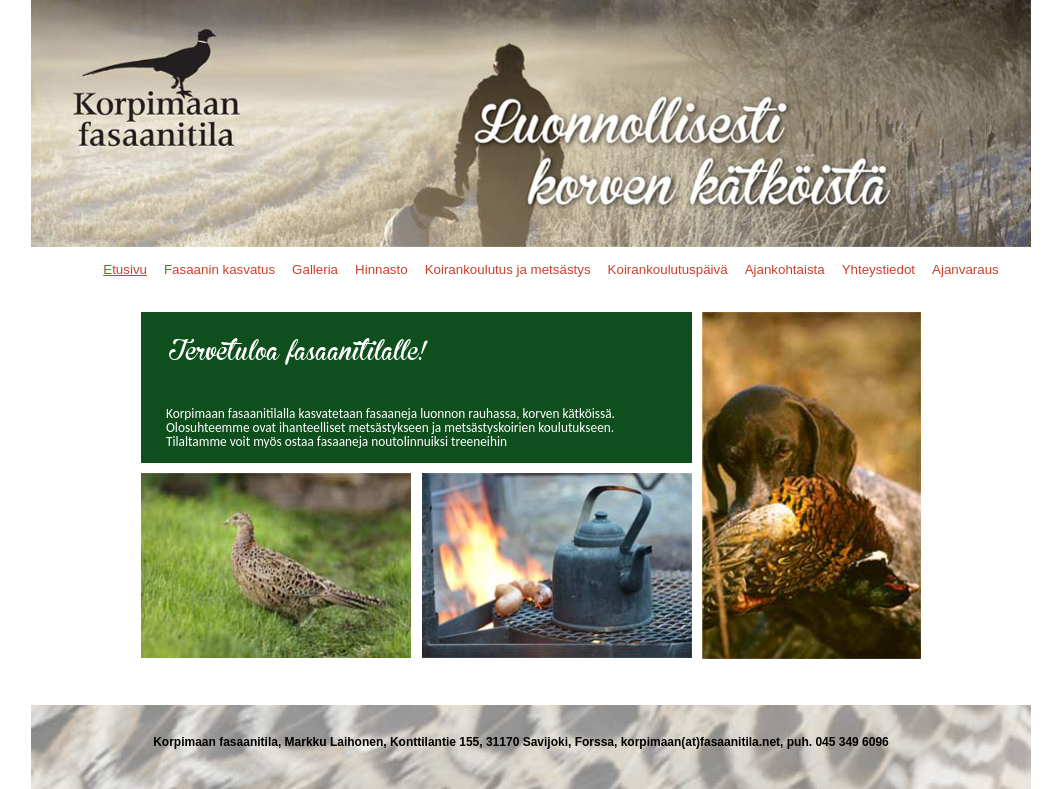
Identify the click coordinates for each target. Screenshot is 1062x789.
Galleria (315, 269)
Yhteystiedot (878, 269)
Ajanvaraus (965, 269)
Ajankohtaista (785, 269)
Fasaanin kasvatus (219, 269)
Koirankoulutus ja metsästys (508, 269)
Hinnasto (381, 269)
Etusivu (125, 269)
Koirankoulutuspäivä (668, 269)
